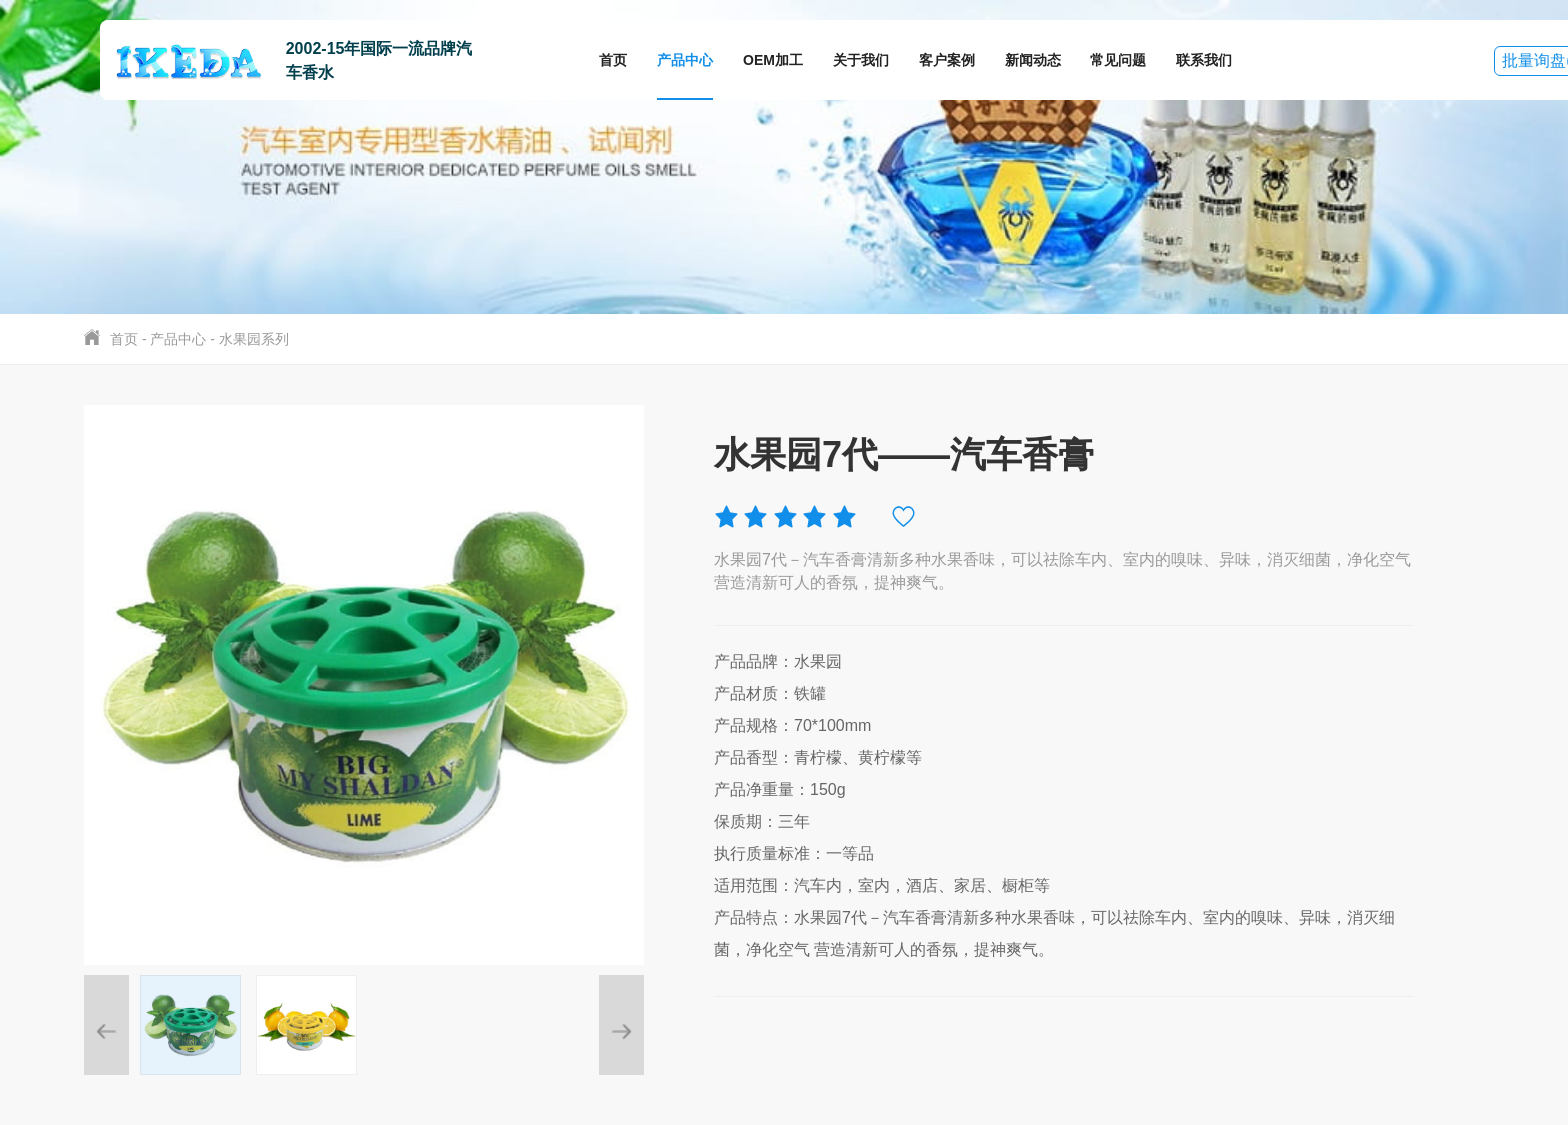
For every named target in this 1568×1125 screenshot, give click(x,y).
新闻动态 (1033, 60)
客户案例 (947, 60)
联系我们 (1204, 60)
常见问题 (1118, 60)
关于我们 (861, 60)
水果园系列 (254, 339)
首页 (613, 60)
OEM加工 (773, 60)
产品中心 (685, 60)
